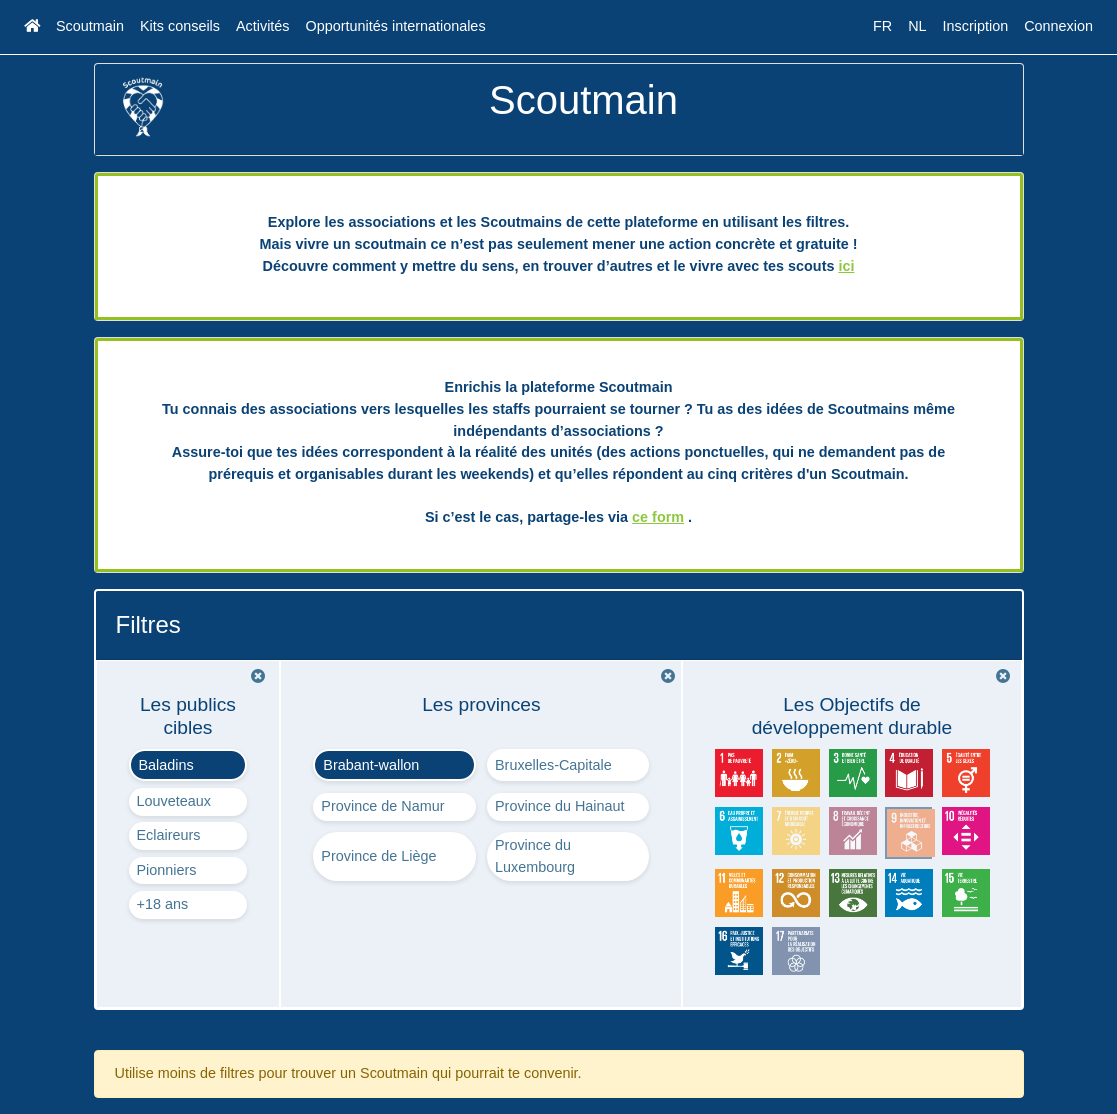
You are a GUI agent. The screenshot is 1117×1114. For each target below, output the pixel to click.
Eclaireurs (169, 835)
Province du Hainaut (560, 806)
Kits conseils (180, 26)
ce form (658, 517)
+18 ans (163, 904)
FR (882, 26)
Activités (263, 26)
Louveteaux (174, 801)
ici (846, 266)
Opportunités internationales (396, 26)
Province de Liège (378, 856)
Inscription (976, 26)
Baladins (166, 765)
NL (917, 26)
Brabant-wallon (371, 765)
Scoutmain (90, 26)
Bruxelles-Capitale (553, 765)
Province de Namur (382, 806)
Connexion (1058, 26)
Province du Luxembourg (535, 856)
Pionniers (167, 870)
